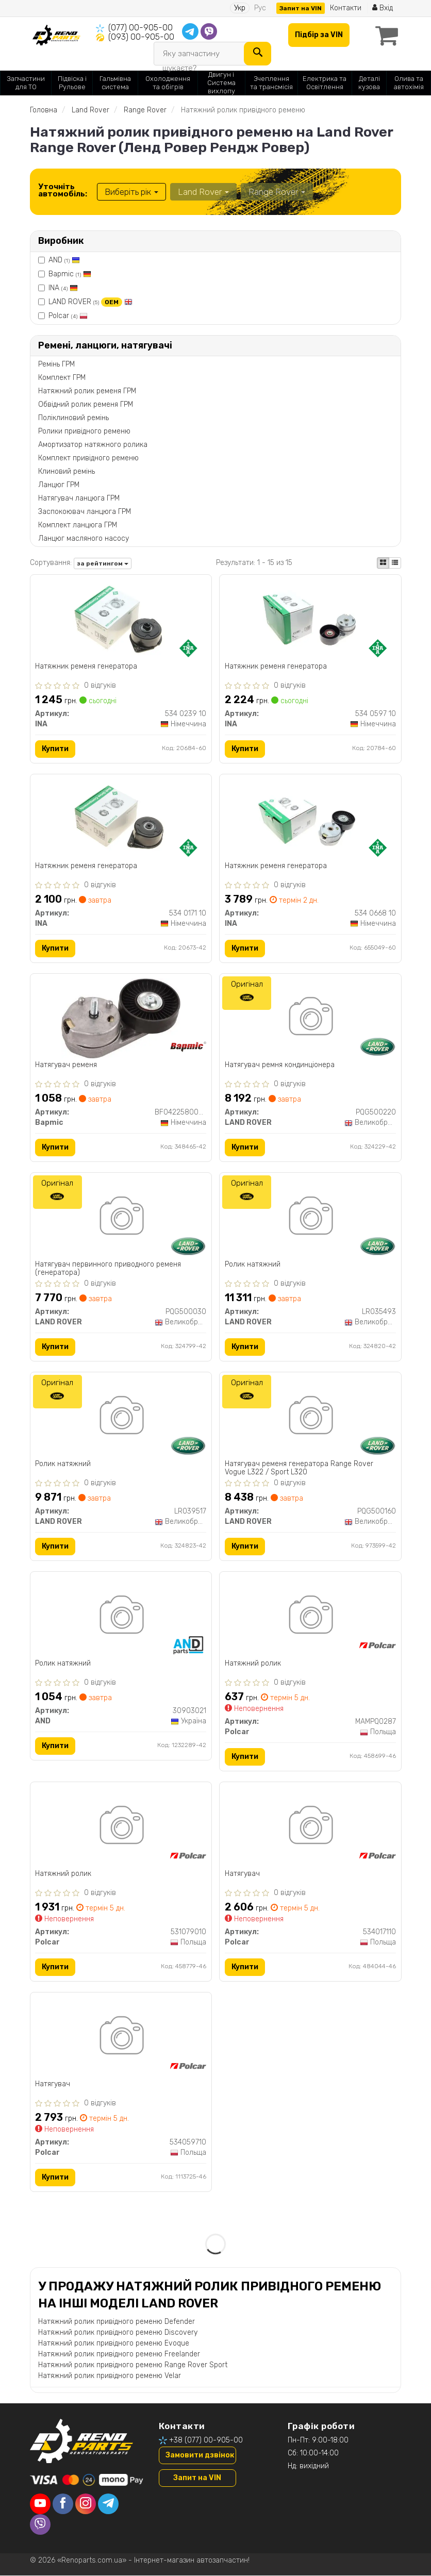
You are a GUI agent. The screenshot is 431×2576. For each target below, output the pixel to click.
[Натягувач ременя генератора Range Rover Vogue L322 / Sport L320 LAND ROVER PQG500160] (310, 1417)
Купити (55, 748)
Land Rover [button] (203, 192)
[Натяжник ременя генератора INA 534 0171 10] (120, 819)
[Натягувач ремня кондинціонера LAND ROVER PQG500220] (310, 1018)
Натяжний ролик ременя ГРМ (87, 391)
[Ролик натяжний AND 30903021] (120, 1617)
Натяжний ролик (253, 1663)
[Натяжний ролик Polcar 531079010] (120, 1827)
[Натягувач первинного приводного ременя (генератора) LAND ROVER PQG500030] (120, 1218)
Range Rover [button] (276, 192)
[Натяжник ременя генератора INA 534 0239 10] (120, 619)
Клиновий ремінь (66, 471)
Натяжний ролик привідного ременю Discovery (117, 2332)
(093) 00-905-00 (141, 37)
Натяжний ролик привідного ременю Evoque (113, 2343)
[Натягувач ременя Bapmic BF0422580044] (120, 1018)
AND (64, 260)
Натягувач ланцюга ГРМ (79, 498)
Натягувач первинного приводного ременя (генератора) (108, 1269)
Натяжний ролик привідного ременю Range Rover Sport (132, 2365)
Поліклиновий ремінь (73, 417)
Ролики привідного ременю (84, 431)
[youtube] (40, 2504)
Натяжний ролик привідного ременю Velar (109, 2375)
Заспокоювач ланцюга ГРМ (84, 511)
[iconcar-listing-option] (395, 563)
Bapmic (69, 274)
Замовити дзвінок (199, 2455)
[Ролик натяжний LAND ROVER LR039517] (120, 1417)
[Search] (257, 53)
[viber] (40, 2525)
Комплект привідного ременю (88, 458)
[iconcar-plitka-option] (383, 563)
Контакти (345, 8)
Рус (260, 8)
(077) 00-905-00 (140, 27)
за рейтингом (102, 563)
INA (63, 288)
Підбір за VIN (319, 34)
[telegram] (108, 2504)
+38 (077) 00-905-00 (206, 2440)
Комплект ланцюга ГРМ (77, 525)
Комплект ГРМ (62, 377)
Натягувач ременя (66, 1065)
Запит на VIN (300, 8)
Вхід (382, 8)
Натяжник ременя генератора (87, 666)
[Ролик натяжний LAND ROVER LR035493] (310, 1218)
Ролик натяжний (252, 1265)
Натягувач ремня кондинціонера (280, 1065)
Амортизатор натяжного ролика (92, 444)
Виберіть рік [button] (131, 192)
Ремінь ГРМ (56, 364)
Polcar (68, 315)
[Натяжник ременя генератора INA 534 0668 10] (310, 819)
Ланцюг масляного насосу (83, 538)
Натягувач (242, 1874)
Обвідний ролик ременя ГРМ (85, 404)
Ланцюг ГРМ (58, 484)
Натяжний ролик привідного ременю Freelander (119, 2354)
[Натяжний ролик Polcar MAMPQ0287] (310, 1617)
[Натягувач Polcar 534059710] (120, 2037)
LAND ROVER (90, 301)
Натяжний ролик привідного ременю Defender (116, 2321)
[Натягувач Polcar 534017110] (310, 1827)
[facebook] (63, 2504)
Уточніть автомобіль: (62, 190)
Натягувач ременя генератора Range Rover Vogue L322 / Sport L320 (299, 1468)
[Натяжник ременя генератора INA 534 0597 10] (310, 619)
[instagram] (85, 2504)
